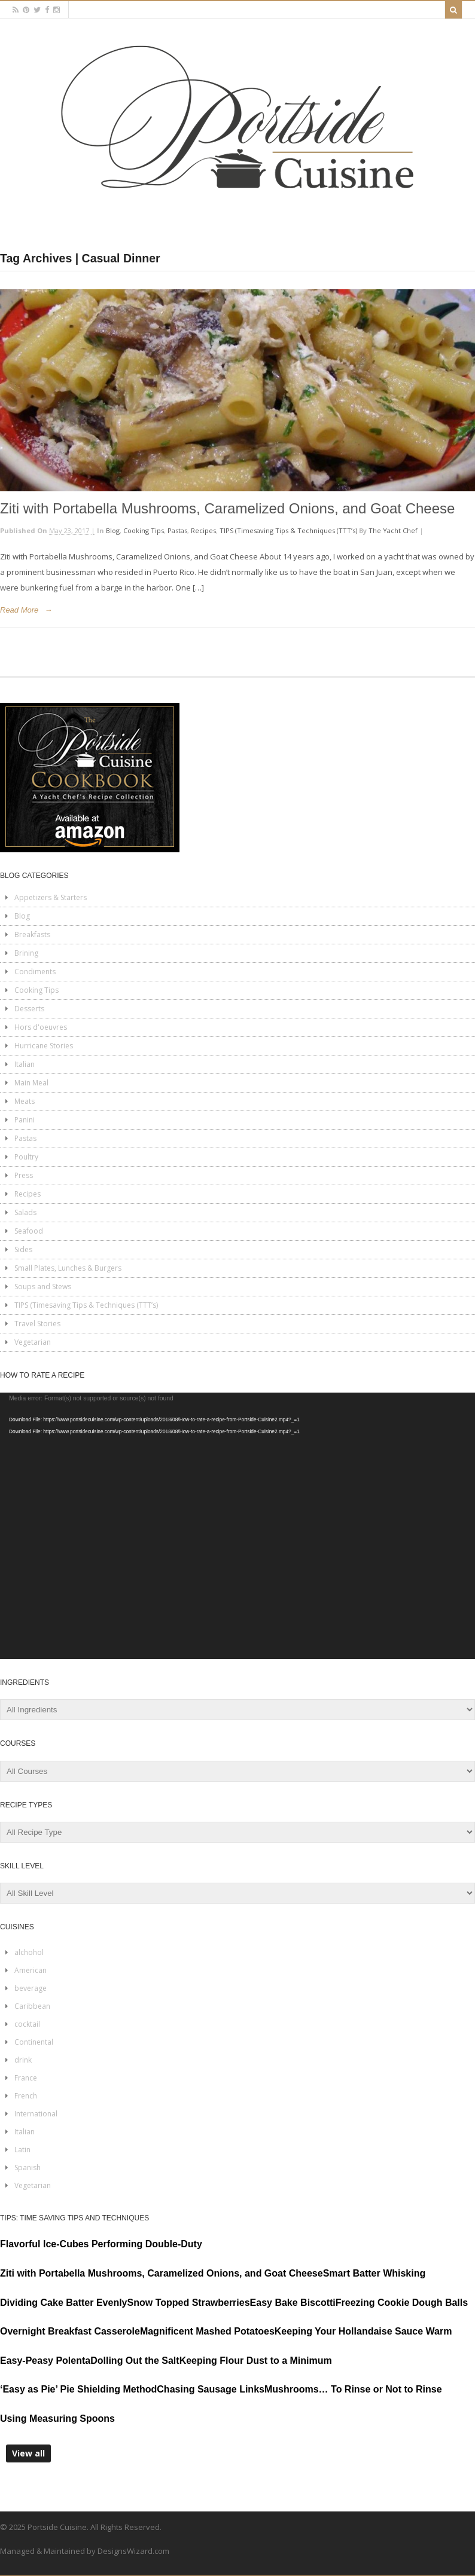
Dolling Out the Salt (134, 2360)
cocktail (27, 2024)
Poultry (26, 1157)
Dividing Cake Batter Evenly (63, 2302)
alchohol (29, 1952)
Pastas (177, 530)
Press (23, 1175)
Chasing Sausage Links (210, 2389)
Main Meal (31, 1083)
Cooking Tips (143, 530)
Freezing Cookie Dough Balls (402, 2302)
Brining (26, 953)
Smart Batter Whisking (374, 2273)
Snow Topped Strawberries (188, 2302)
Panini (24, 1120)
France (25, 2078)
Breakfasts (32, 934)
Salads (25, 1212)
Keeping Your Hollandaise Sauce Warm (363, 2331)
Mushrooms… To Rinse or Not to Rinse (353, 2389)
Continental (33, 2042)
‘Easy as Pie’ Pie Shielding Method (78, 2389)
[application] (237, 1526)
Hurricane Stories (43, 1046)
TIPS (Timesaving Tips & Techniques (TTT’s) (288, 530)
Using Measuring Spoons (57, 2418)
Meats (24, 1101)
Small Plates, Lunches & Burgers (67, 1268)
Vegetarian (32, 1342)
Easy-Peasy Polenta (45, 2360)
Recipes (203, 530)
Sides (23, 1249)
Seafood (28, 1231)
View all (28, 2453)
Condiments (35, 971)
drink (23, 2060)
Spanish (27, 2167)
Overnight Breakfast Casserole (70, 2331)
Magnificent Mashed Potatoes (207, 2331)
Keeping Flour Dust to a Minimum (255, 2360)
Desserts (29, 1009)
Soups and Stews (42, 1286)
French (25, 2096)
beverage (30, 1988)
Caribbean (32, 2006)
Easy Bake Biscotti (293, 2302)
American (30, 1970)
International (35, 2114)
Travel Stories (37, 1323)
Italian (24, 1064)
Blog (113, 530)
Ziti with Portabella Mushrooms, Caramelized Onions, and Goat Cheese (227, 508)
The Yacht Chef (393, 530)
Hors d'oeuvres (40, 1027)
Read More (19, 609)
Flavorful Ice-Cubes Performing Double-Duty (101, 2244)
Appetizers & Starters (50, 897)
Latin (22, 2149)
